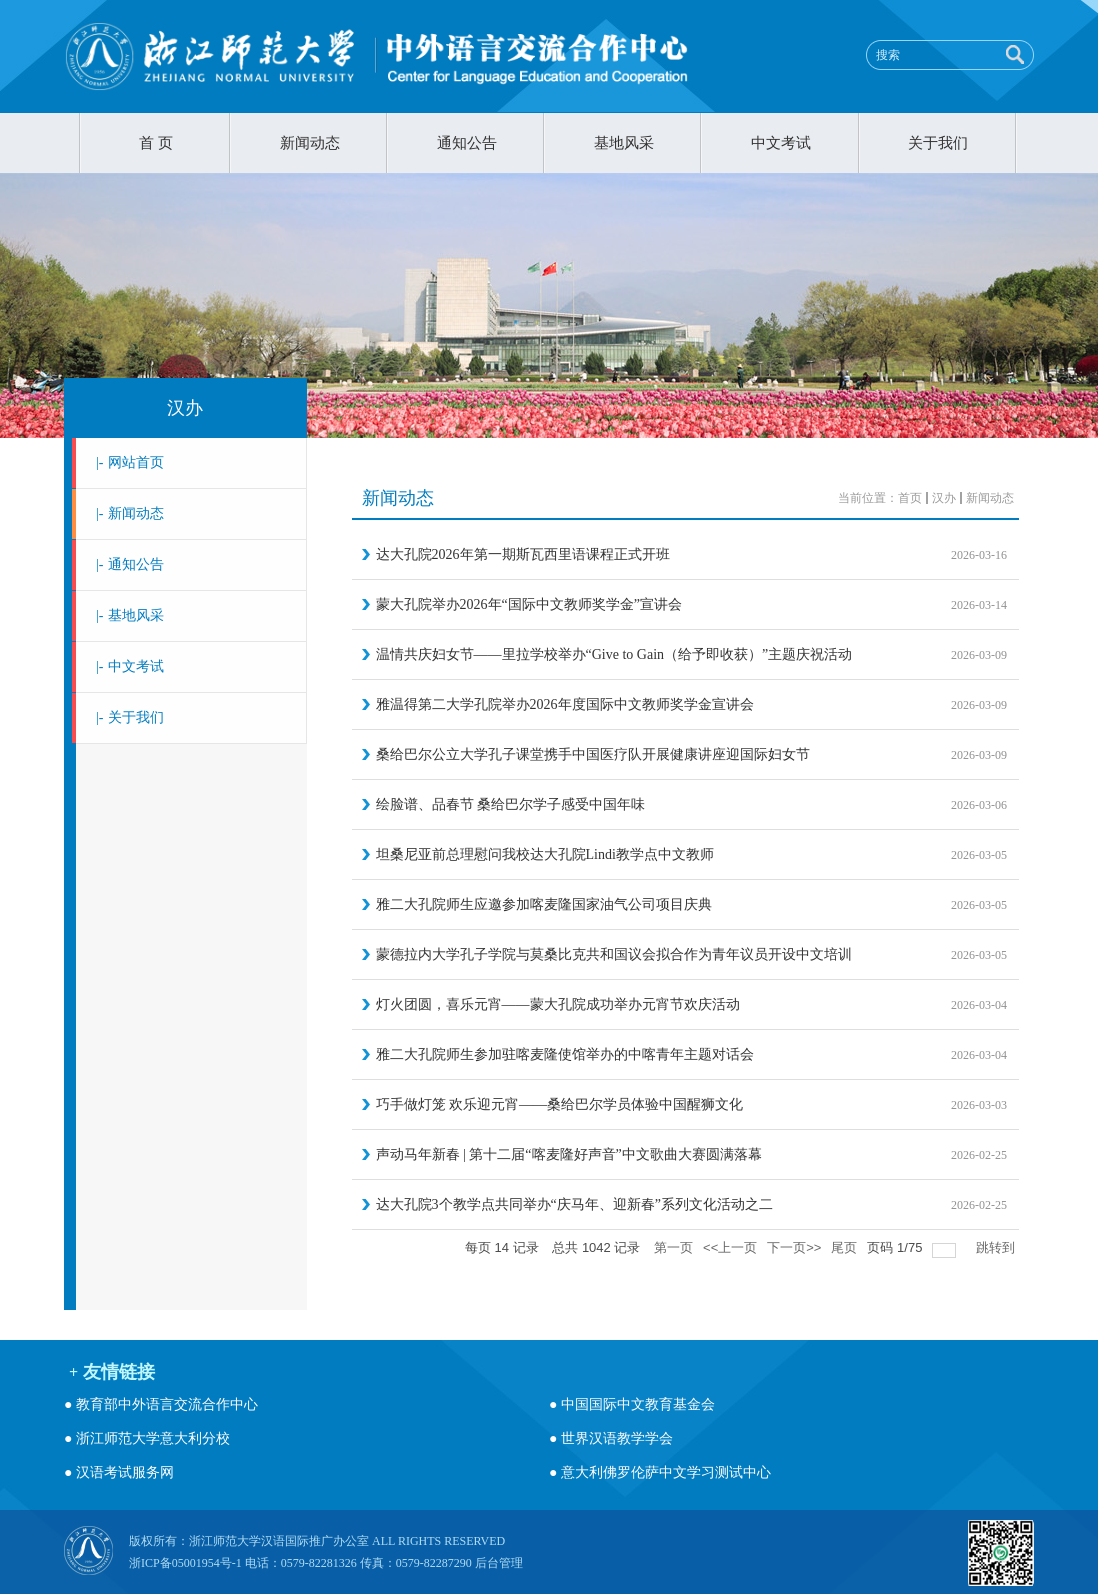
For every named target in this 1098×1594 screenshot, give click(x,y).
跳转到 (997, 1247)
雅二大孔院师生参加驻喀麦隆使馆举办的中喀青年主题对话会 (565, 1054)
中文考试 (781, 143)
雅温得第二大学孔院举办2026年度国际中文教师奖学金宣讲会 (565, 704)
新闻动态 (310, 143)
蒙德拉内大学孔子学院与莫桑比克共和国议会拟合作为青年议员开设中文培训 (614, 954)
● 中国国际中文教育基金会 (632, 1404)
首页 (910, 498)
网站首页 (130, 462)
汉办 (185, 408)
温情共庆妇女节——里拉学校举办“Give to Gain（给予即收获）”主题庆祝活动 (614, 654)
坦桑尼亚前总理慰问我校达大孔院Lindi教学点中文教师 (545, 854)
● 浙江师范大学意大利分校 (147, 1438)
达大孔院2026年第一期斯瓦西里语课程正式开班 (523, 554)
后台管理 (499, 1563)
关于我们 (938, 143)
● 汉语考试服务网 (119, 1472)
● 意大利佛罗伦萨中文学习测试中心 (660, 1472)
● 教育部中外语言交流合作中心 (161, 1404)
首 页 (156, 143)
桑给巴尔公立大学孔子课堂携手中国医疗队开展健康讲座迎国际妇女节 (593, 754)
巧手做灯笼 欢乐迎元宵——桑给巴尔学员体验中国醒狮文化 (560, 1104)
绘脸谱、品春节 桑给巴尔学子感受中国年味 (511, 804)
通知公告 (467, 143)
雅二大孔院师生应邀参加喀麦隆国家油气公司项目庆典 (544, 904)
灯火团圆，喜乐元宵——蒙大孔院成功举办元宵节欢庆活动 (558, 1004)
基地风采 (624, 143)
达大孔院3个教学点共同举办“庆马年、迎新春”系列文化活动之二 (574, 1204)
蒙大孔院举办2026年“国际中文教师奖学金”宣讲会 (529, 604)
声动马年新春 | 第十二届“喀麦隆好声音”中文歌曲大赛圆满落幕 (569, 1154)
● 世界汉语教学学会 (611, 1438)
